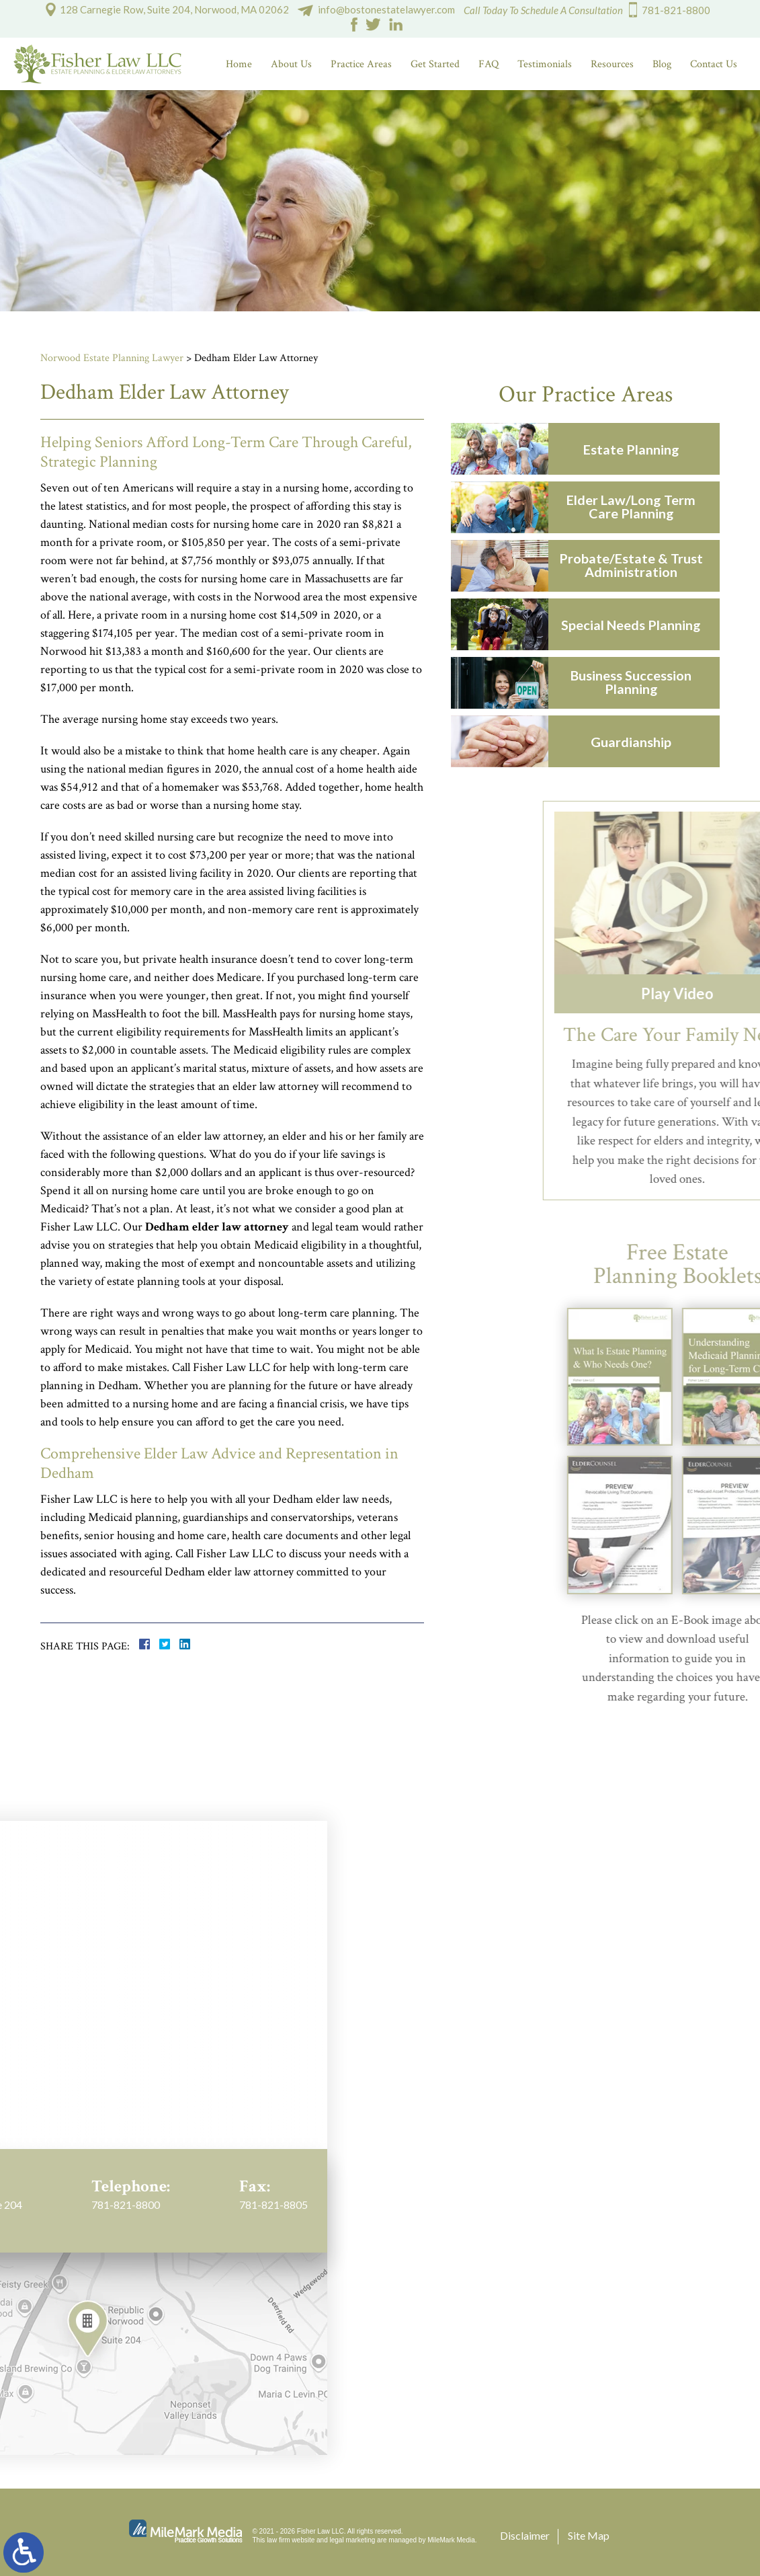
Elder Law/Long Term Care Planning (639, 506)
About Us (291, 64)
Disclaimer (525, 2535)
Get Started (435, 64)
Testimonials (544, 64)
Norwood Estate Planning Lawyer (111, 358)
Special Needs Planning (638, 625)
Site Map (588, 2535)
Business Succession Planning (639, 682)
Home (239, 64)
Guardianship (639, 742)
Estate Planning (639, 449)
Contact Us (713, 64)
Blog (661, 64)
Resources (612, 64)
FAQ (488, 64)
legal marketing (353, 2540)
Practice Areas (361, 64)
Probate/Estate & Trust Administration (639, 565)
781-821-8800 (676, 10)
